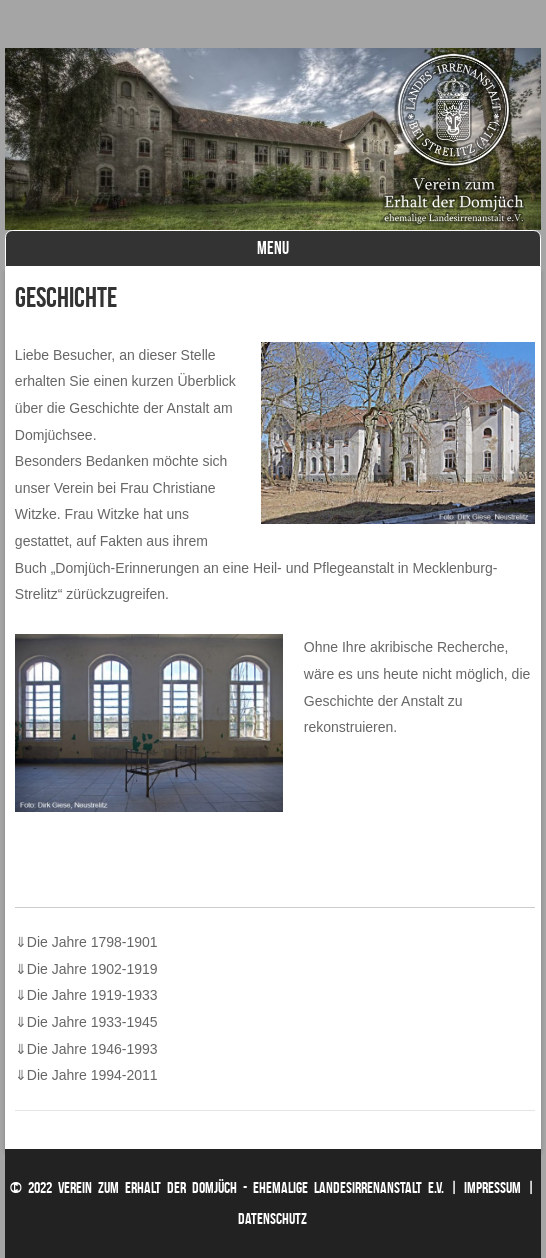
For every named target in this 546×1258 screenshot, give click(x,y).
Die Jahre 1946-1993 (86, 1049)
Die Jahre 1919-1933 (86, 995)
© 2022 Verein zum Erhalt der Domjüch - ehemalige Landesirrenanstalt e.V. (227, 1187)
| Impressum (485, 1187)
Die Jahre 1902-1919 (86, 969)
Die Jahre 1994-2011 (86, 1075)
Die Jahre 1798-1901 (86, 942)
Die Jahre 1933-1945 (86, 1022)
